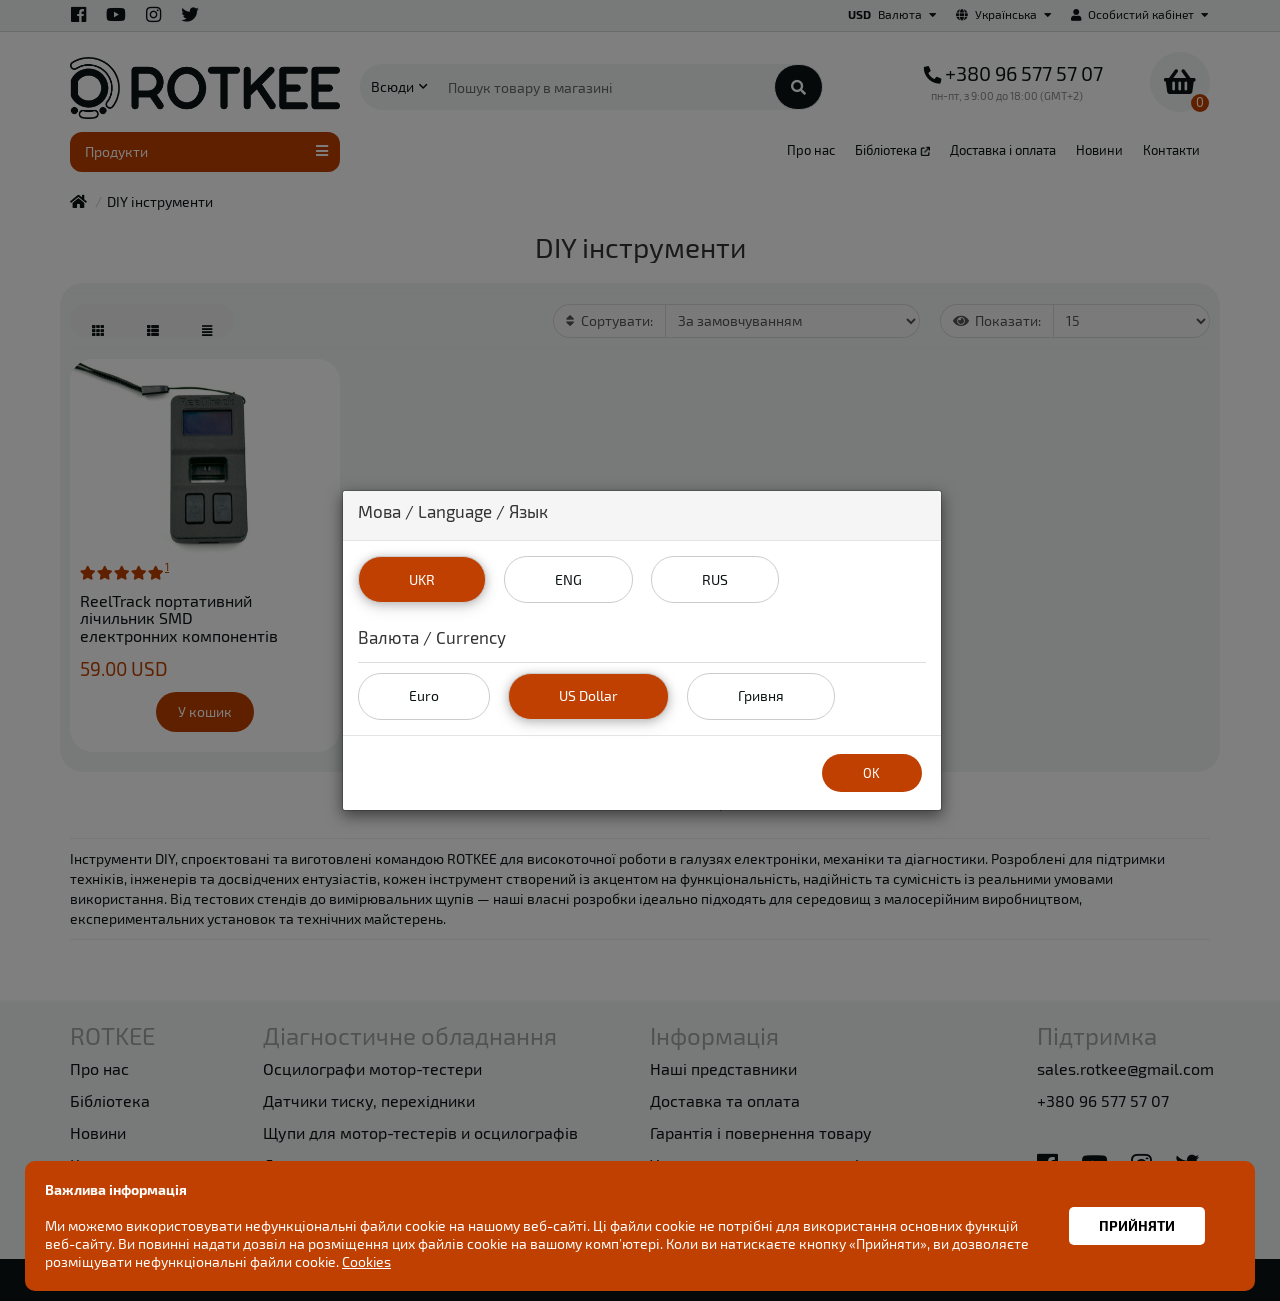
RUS (715, 578)
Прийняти (1137, 1225)
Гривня (760, 695)
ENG (567, 578)
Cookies (366, 1261)
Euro (424, 695)
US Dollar (588, 695)
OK (871, 772)
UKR (421, 578)
